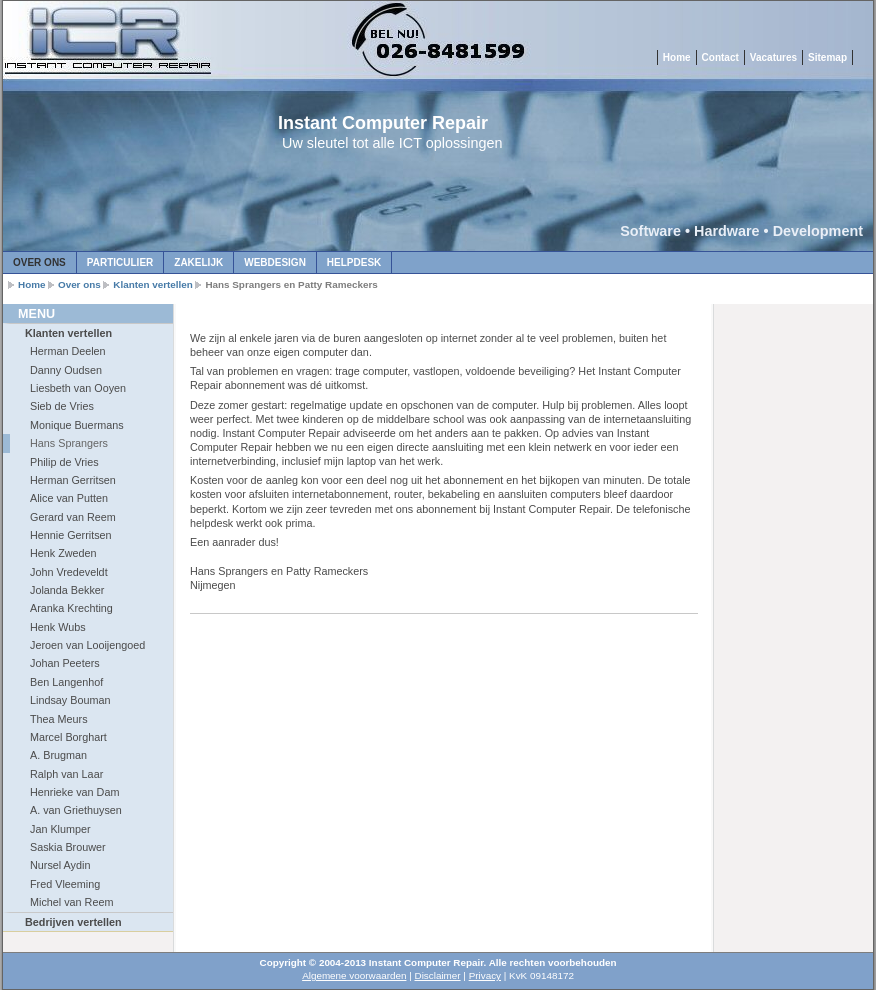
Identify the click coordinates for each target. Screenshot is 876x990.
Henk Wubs (58, 627)
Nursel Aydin (60, 865)
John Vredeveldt (69, 572)
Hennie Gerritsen (71, 535)
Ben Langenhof (66, 682)
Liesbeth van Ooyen (78, 388)
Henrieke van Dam (74, 792)
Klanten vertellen (153, 284)
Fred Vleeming (65, 884)
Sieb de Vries (62, 406)
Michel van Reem (71, 902)
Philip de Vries (64, 462)
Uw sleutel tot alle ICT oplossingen (392, 143)
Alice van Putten (69, 498)
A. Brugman (58, 755)
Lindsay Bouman (70, 700)
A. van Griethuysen (76, 810)
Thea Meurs (59, 719)
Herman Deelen (68, 351)
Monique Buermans (77, 425)
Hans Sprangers (69, 443)
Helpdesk (354, 262)
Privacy (485, 975)
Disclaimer (438, 975)
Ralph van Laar (66, 774)
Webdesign (275, 262)
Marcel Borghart (68, 737)
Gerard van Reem (73, 517)
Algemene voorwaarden (354, 975)
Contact (720, 57)
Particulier (120, 262)
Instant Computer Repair (383, 123)
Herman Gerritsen (73, 480)
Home (677, 57)
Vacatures (773, 57)
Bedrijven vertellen (73, 922)
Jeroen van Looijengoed (87, 645)
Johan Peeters (65, 663)
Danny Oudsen (66, 370)
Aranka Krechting (71, 608)
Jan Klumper (60, 829)
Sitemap (827, 57)
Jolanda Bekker (67, 590)
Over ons (39, 262)
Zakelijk (198, 262)
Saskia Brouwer (68, 847)
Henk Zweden (63, 553)
